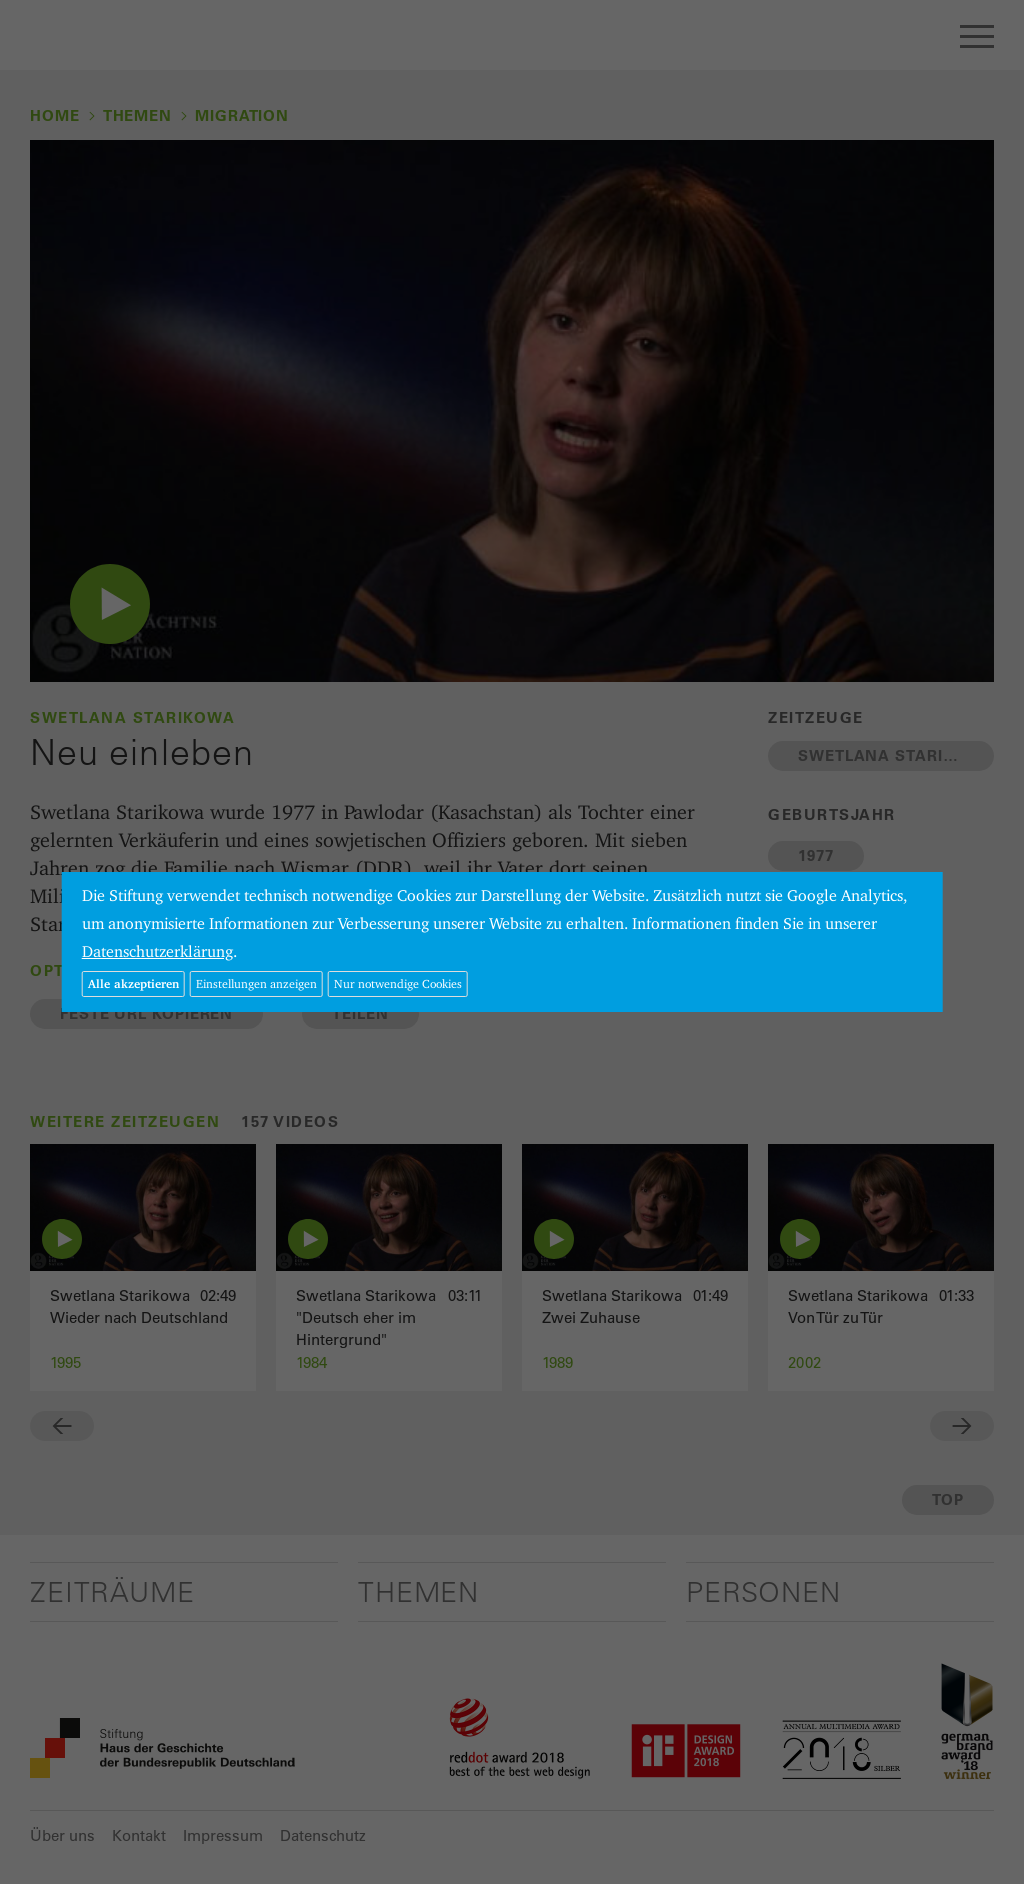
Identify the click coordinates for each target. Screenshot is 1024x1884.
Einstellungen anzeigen (256, 983)
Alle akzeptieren (133, 983)
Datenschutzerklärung (157, 951)
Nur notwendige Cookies (398, 983)
